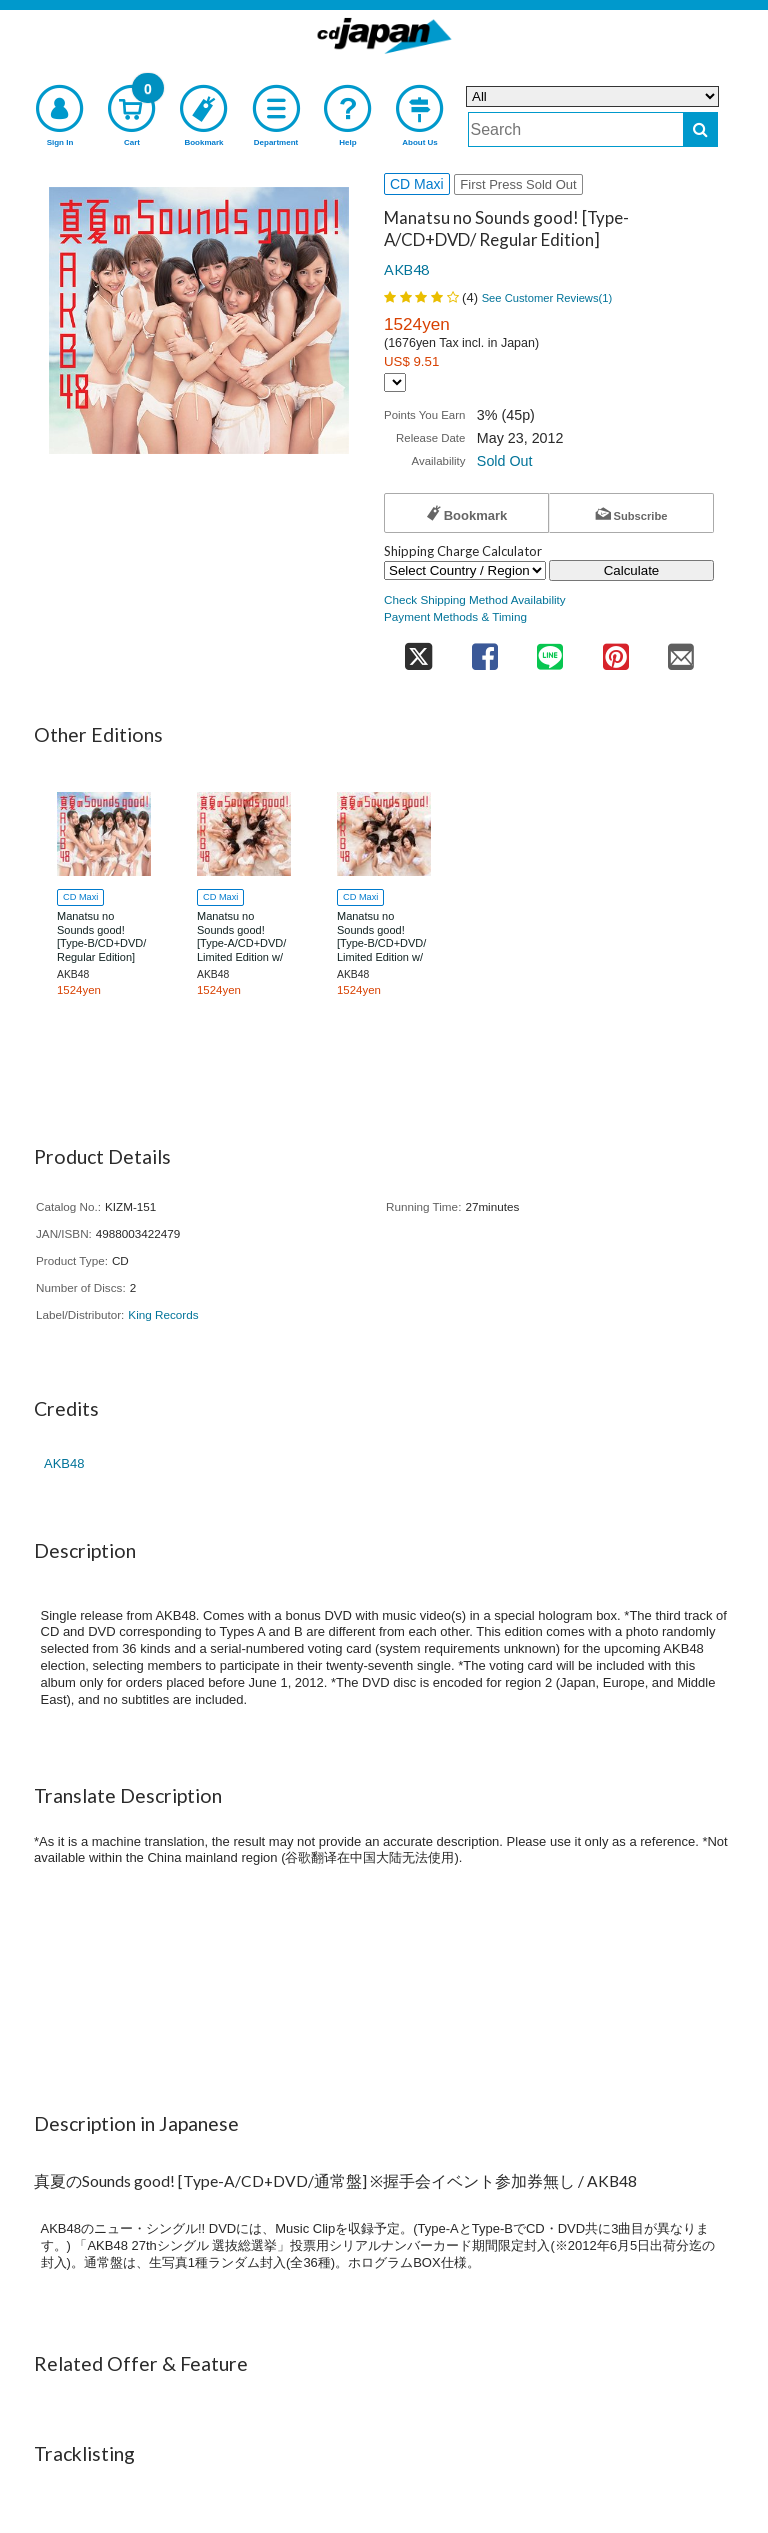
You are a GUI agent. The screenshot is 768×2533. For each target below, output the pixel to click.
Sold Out (505, 461)
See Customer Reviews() (547, 298)
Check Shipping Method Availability (475, 599)
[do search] (700, 129)
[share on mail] (681, 650)
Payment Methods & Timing (455, 616)
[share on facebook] (484, 650)
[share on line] (549, 650)
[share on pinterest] (615, 650)
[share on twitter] (418, 650)
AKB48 (406, 269)
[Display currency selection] (395, 382)
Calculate (632, 570)
